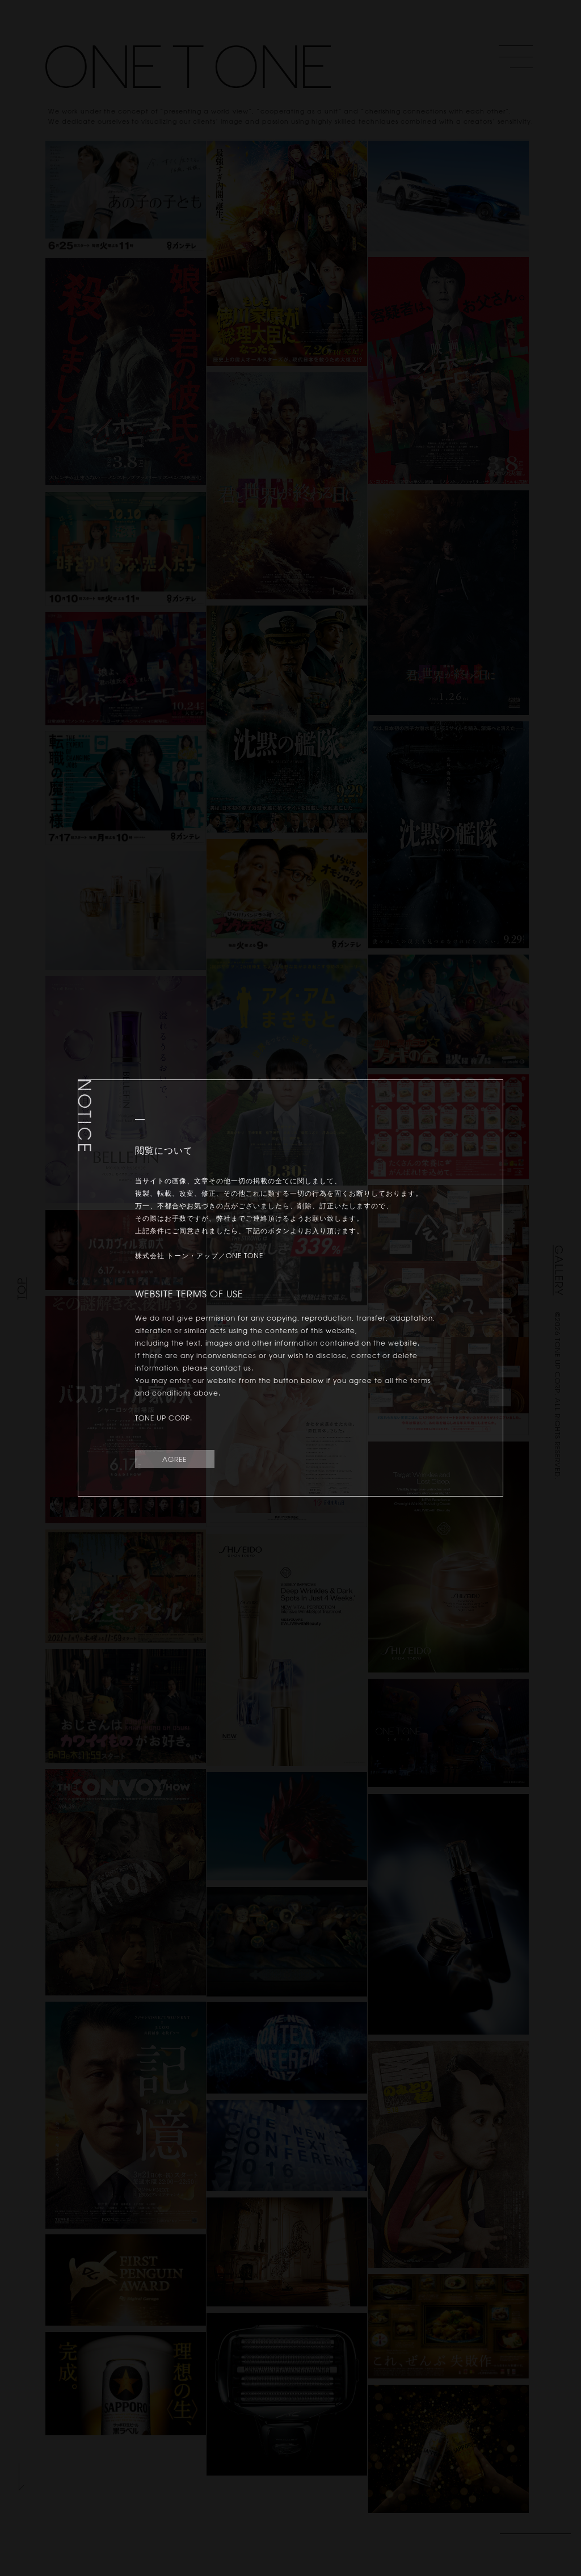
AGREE (174, 1459)
